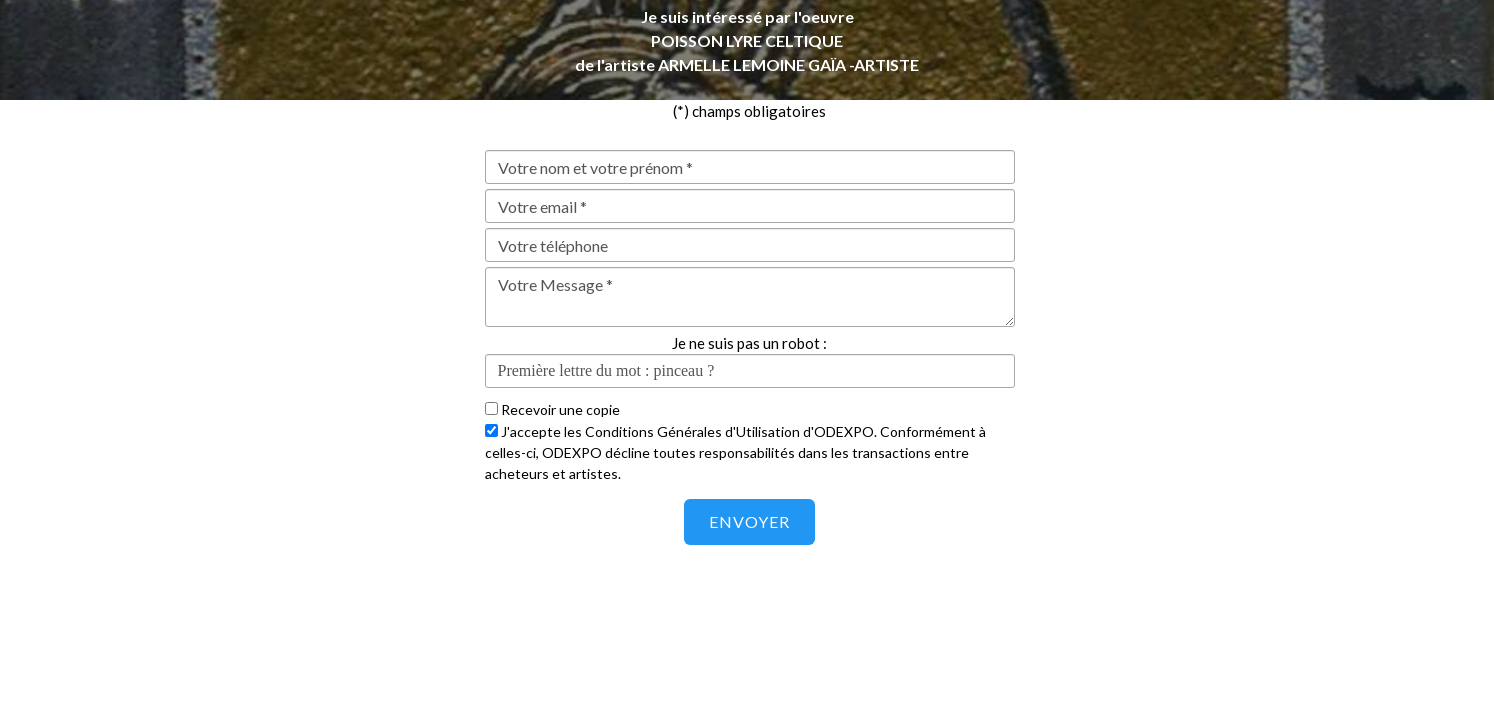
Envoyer (749, 521)
